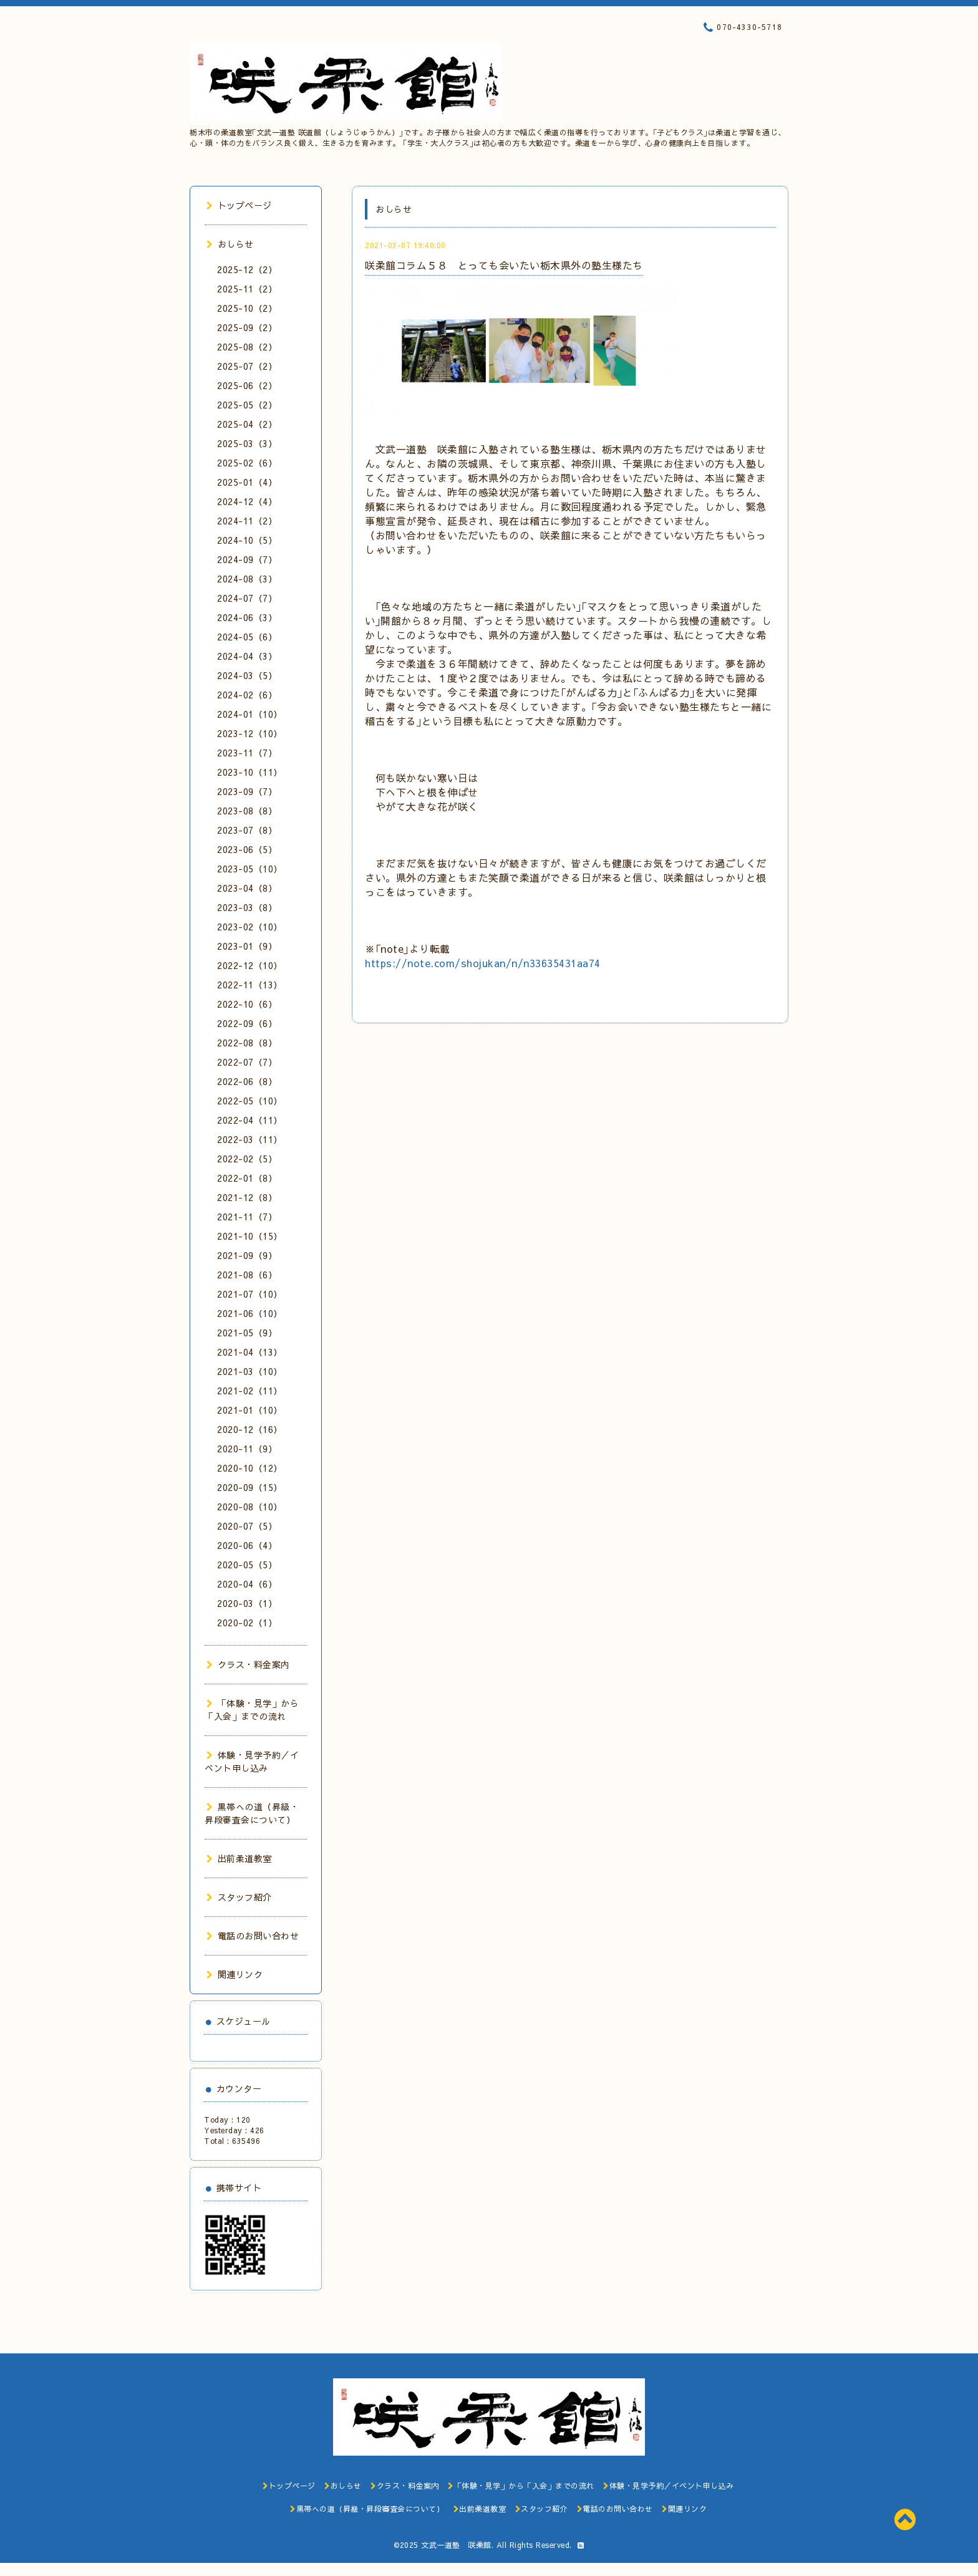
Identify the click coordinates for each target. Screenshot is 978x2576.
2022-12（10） (250, 965)
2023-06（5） (247, 849)
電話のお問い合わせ (252, 1935)
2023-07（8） (247, 830)
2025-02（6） (247, 462)
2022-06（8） (247, 1081)
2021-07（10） (250, 1294)
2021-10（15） (250, 1236)
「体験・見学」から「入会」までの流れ (252, 1709)
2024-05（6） (247, 636)
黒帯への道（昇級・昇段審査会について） (252, 1813)
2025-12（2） (247, 269)
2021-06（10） (250, 1313)
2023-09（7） (247, 791)
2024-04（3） (247, 656)
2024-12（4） (247, 501)
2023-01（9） (247, 946)
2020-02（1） (247, 1622)
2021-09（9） (247, 1255)
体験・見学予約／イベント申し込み (252, 1761)
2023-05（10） (250, 868)
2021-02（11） (250, 1390)
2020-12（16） (250, 1429)
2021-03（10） (250, 1371)
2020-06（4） (247, 1545)
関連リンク (234, 1974)
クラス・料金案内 (248, 1664)
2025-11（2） (247, 288)
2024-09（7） (247, 559)
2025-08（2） (247, 346)
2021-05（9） (247, 1332)
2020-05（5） (247, 1564)
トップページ (239, 205)
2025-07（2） (247, 366)
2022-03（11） (250, 1139)
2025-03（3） (247, 443)
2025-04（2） (247, 424)
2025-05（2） (247, 404)
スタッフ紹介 (239, 1897)
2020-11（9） (247, 1448)
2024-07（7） (247, 598)
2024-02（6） (247, 694)
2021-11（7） (247, 1216)
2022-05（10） (250, 1100)
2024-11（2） (247, 520)
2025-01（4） (247, 482)
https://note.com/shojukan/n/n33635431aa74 (483, 963)
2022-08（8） (247, 1042)
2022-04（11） (250, 1120)
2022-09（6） (247, 1023)
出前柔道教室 (239, 1858)
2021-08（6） (247, 1274)
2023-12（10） (250, 733)
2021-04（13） (250, 1352)
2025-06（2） (247, 385)
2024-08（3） (247, 578)
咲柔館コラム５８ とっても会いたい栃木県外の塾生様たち (504, 265)
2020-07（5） (247, 1526)
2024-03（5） (247, 675)
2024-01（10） (250, 714)
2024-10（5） (247, 540)
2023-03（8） (247, 907)
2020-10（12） (250, 1468)
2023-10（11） (250, 772)
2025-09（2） (247, 327)
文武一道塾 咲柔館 (456, 2545)
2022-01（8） (247, 1178)
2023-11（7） (247, 752)
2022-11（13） (250, 984)
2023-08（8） (247, 810)
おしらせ (230, 244)
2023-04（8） (247, 888)
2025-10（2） (247, 308)
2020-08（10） (250, 1506)
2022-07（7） (247, 1062)
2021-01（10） (250, 1410)
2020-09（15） (250, 1487)
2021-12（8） (247, 1197)
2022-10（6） (247, 1004)
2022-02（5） (247, 1158)
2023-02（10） (250, 926)
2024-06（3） (247, 617)
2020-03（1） (247, 1603)
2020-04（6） (247, 1584)
